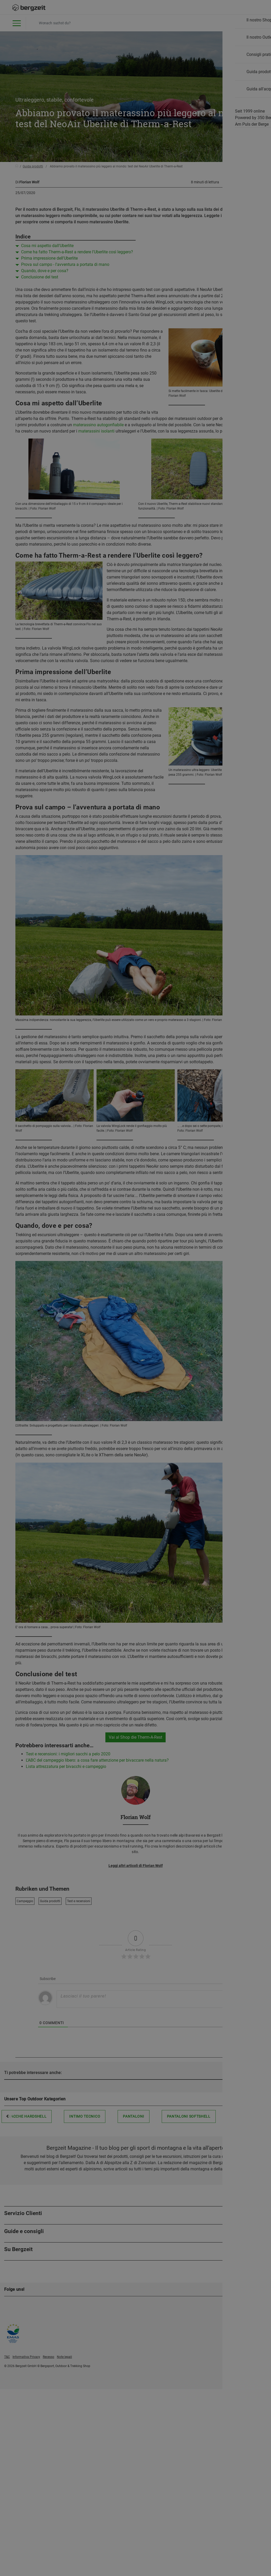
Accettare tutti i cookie (188, 444)
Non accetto (83, 444)
